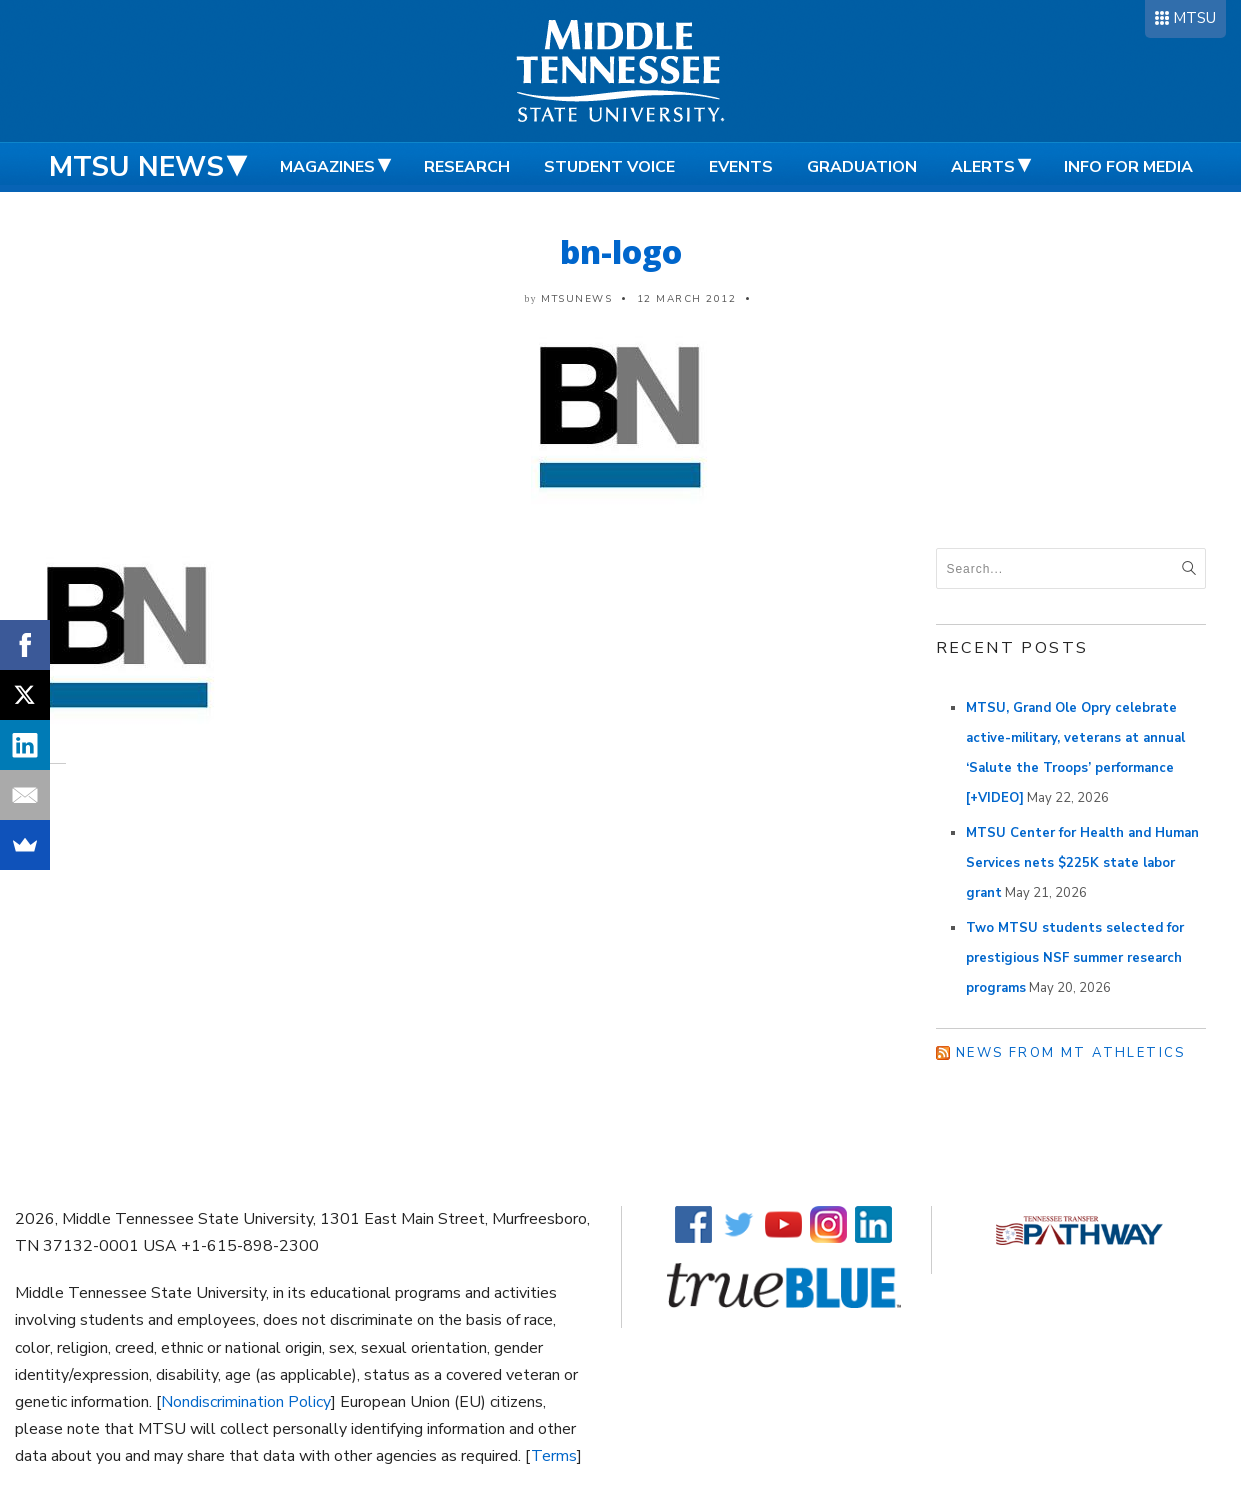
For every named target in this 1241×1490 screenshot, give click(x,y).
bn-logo (621, 251)
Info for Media (1128, 167)
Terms (554, 1456)
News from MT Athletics (1071, 1053)
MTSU (1194, 18)
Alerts (983, 167)
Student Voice (609, 167)
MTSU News (136, 167)
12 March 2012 (687, 299)
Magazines (327, 167)
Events (741, 167)
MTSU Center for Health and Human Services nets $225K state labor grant (1082, 863)
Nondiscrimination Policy (246, 1402)
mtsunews (576, 299)
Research (467, 167)
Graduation (862, 167)
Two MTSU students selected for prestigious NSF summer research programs (1075, 958)
